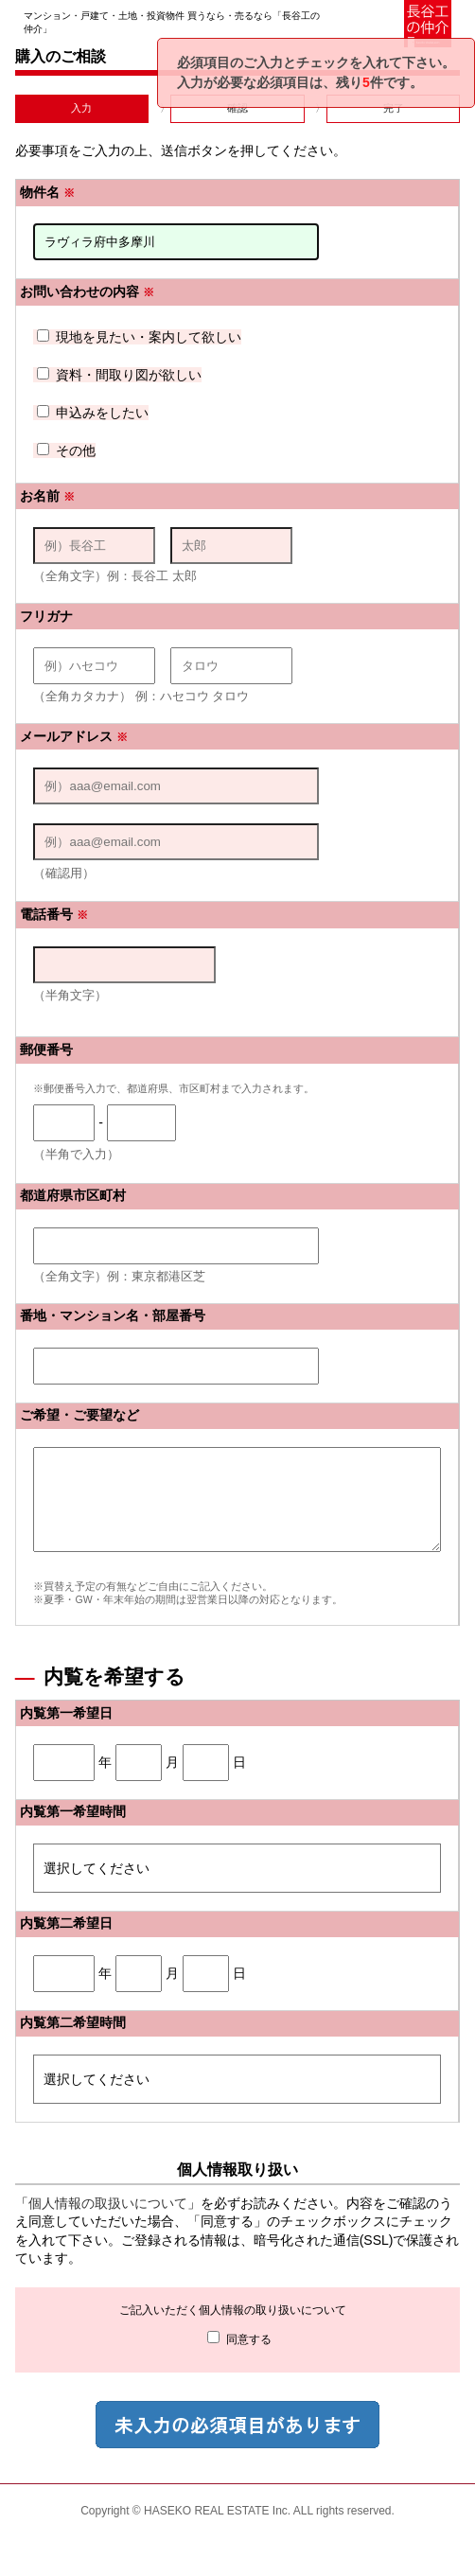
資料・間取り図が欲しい (119, 374)
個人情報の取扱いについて (107, 2223)
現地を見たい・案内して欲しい (139, 336)
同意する (239, 2358)
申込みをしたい (93, 412)
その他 (66, 450)
